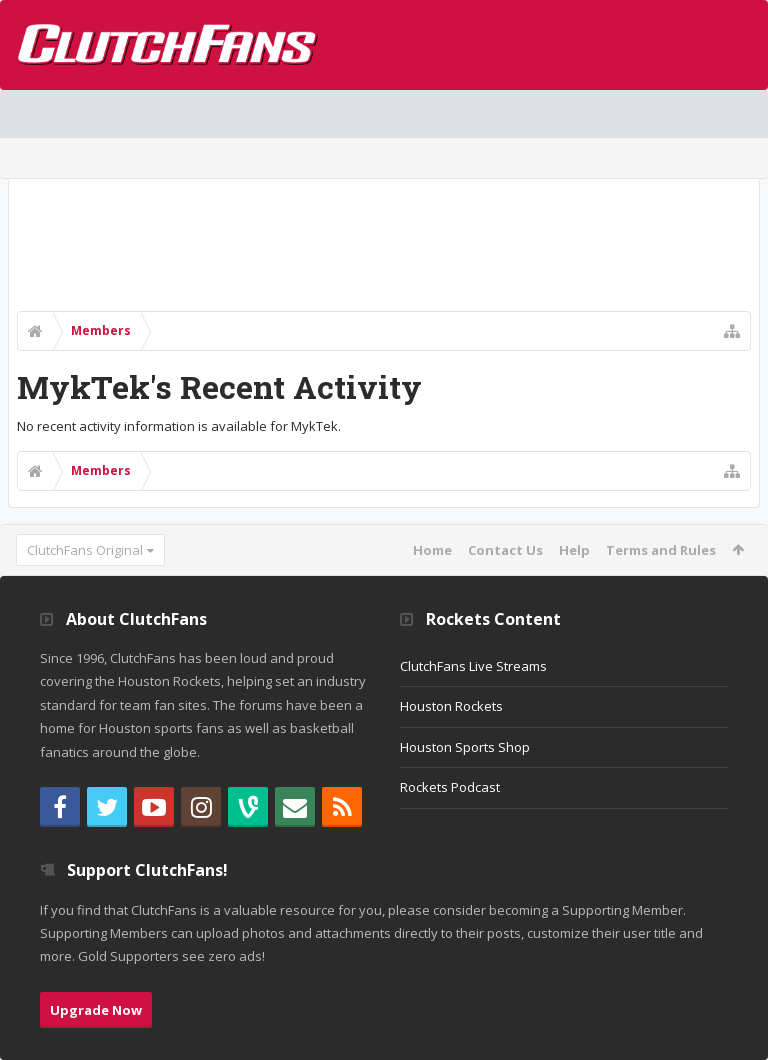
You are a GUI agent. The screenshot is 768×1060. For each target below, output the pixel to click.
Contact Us (505, 550)
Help (574, 550)
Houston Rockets (451, 706)
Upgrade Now (96, 1010)
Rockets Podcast (450, 787)
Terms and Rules (661, 550)
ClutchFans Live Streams (473, 666)
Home (432, 550)
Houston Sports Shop (465, 747)
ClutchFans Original (85, 550)
